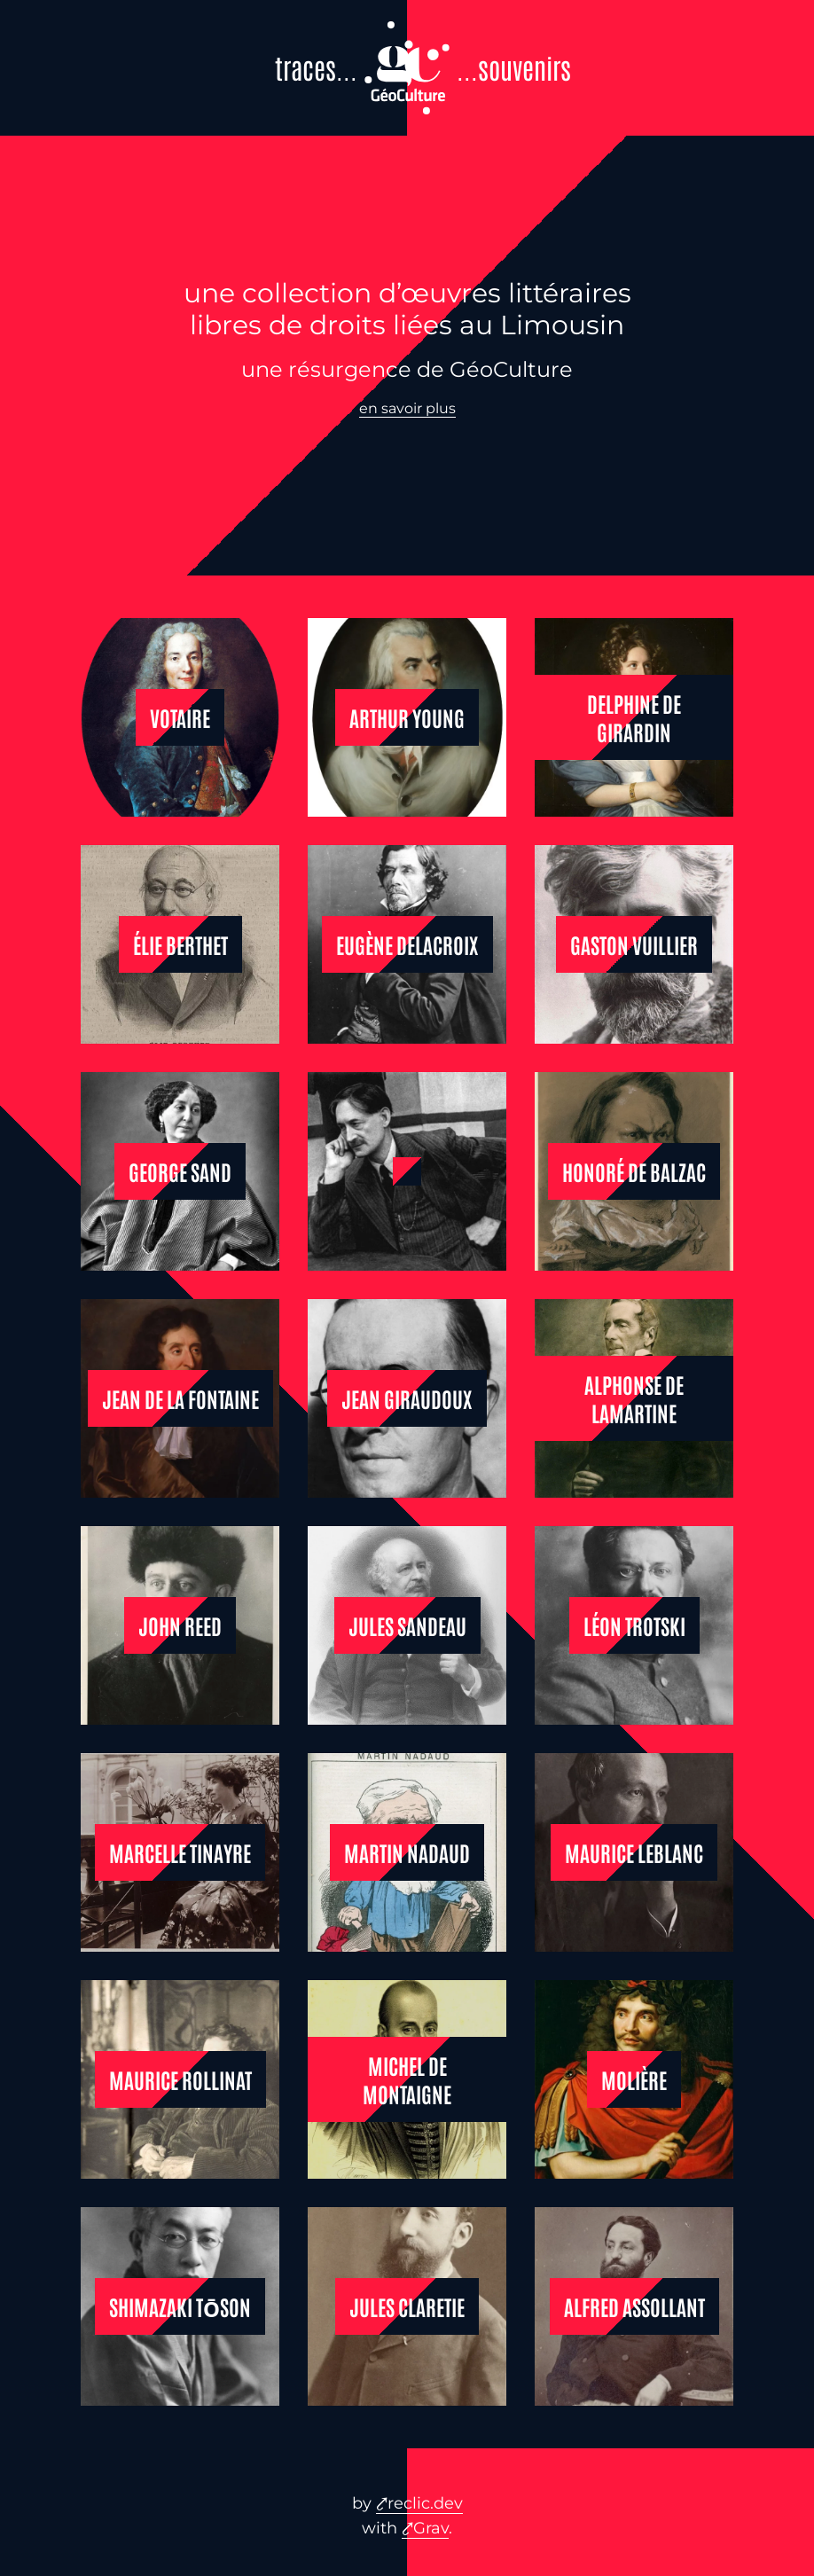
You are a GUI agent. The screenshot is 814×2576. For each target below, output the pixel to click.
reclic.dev (425, 2503)
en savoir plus (407, 408)
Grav (431, 2528)
